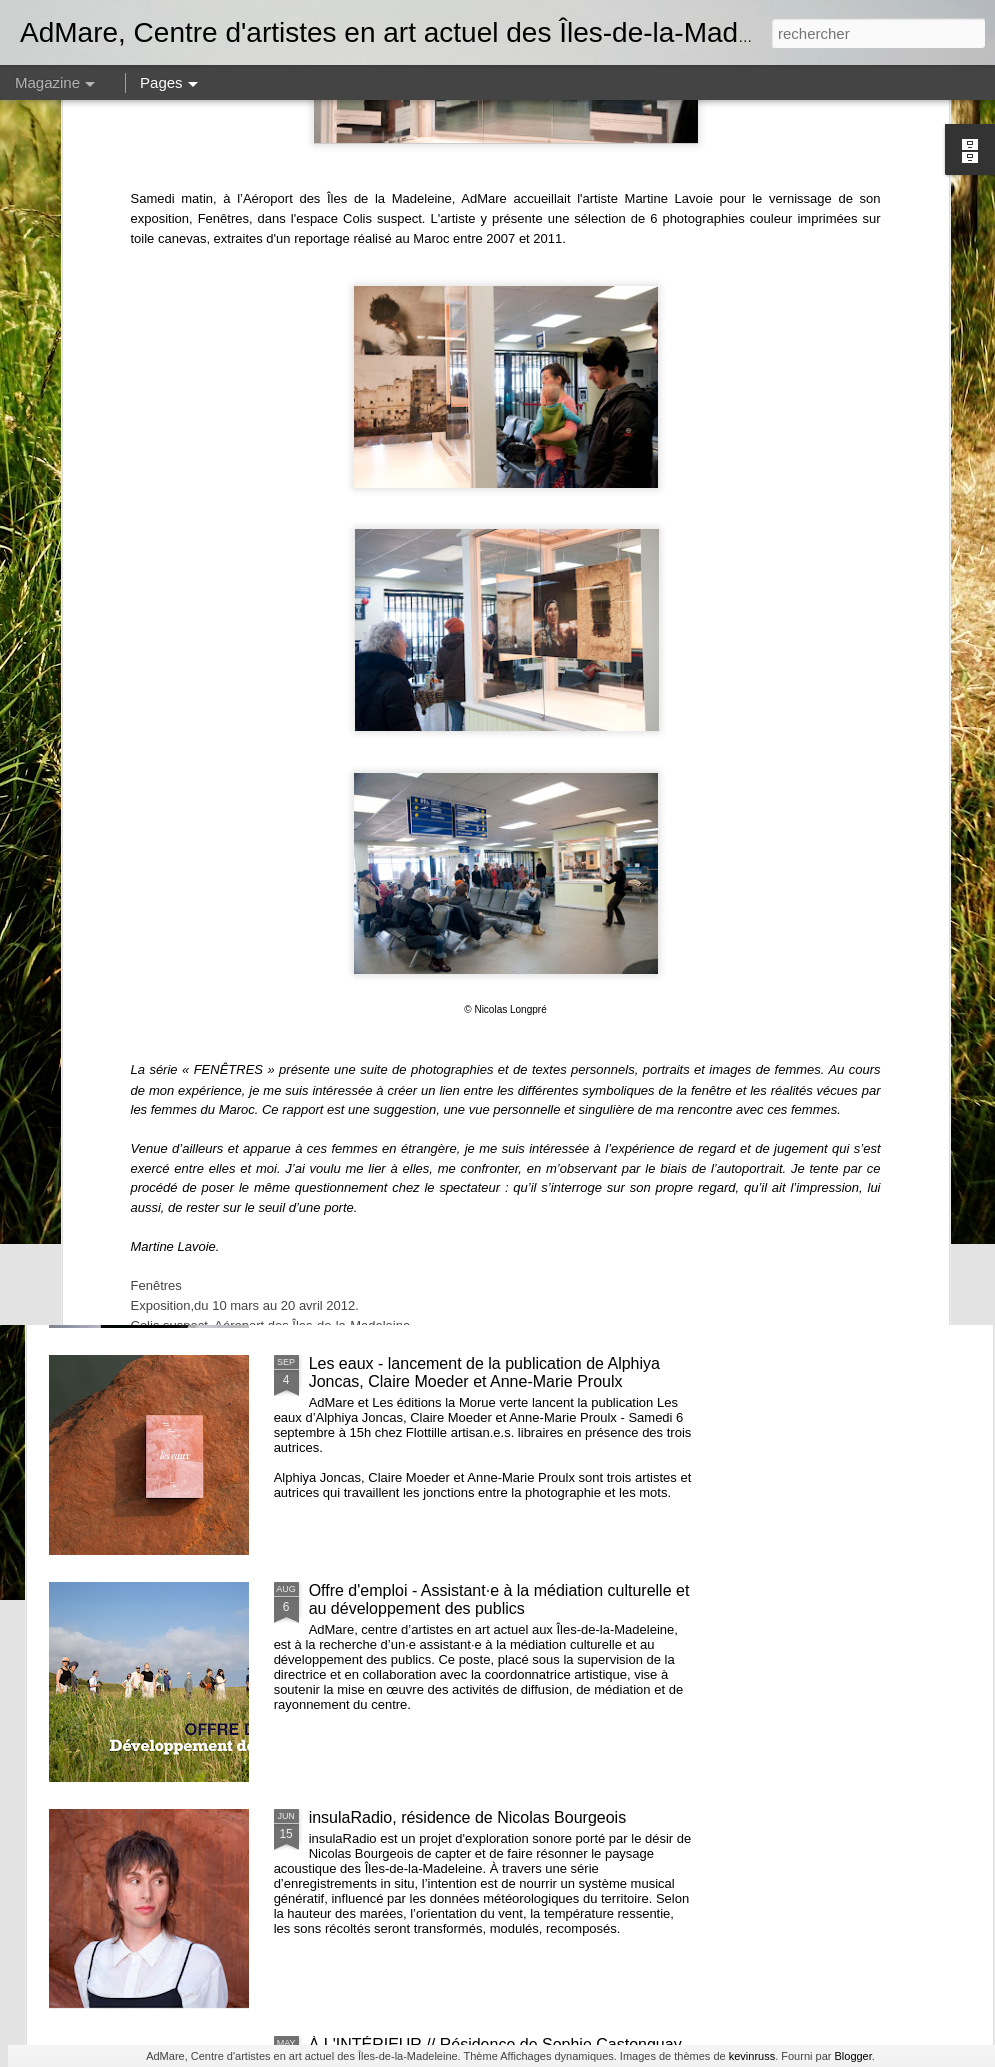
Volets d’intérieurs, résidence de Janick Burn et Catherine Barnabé (627, 767)
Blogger (852, 2056)
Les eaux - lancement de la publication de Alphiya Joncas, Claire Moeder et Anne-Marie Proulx (484, 1372)
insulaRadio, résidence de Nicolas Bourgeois (468, 1817)
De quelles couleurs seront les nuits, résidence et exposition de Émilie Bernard (875, 767)
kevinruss (752, 2056)
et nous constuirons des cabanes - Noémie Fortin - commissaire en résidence (488, 918)
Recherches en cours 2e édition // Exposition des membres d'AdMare (401, 767)
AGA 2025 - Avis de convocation (153, 749)
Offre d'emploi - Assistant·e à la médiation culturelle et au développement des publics (499, 1599)
